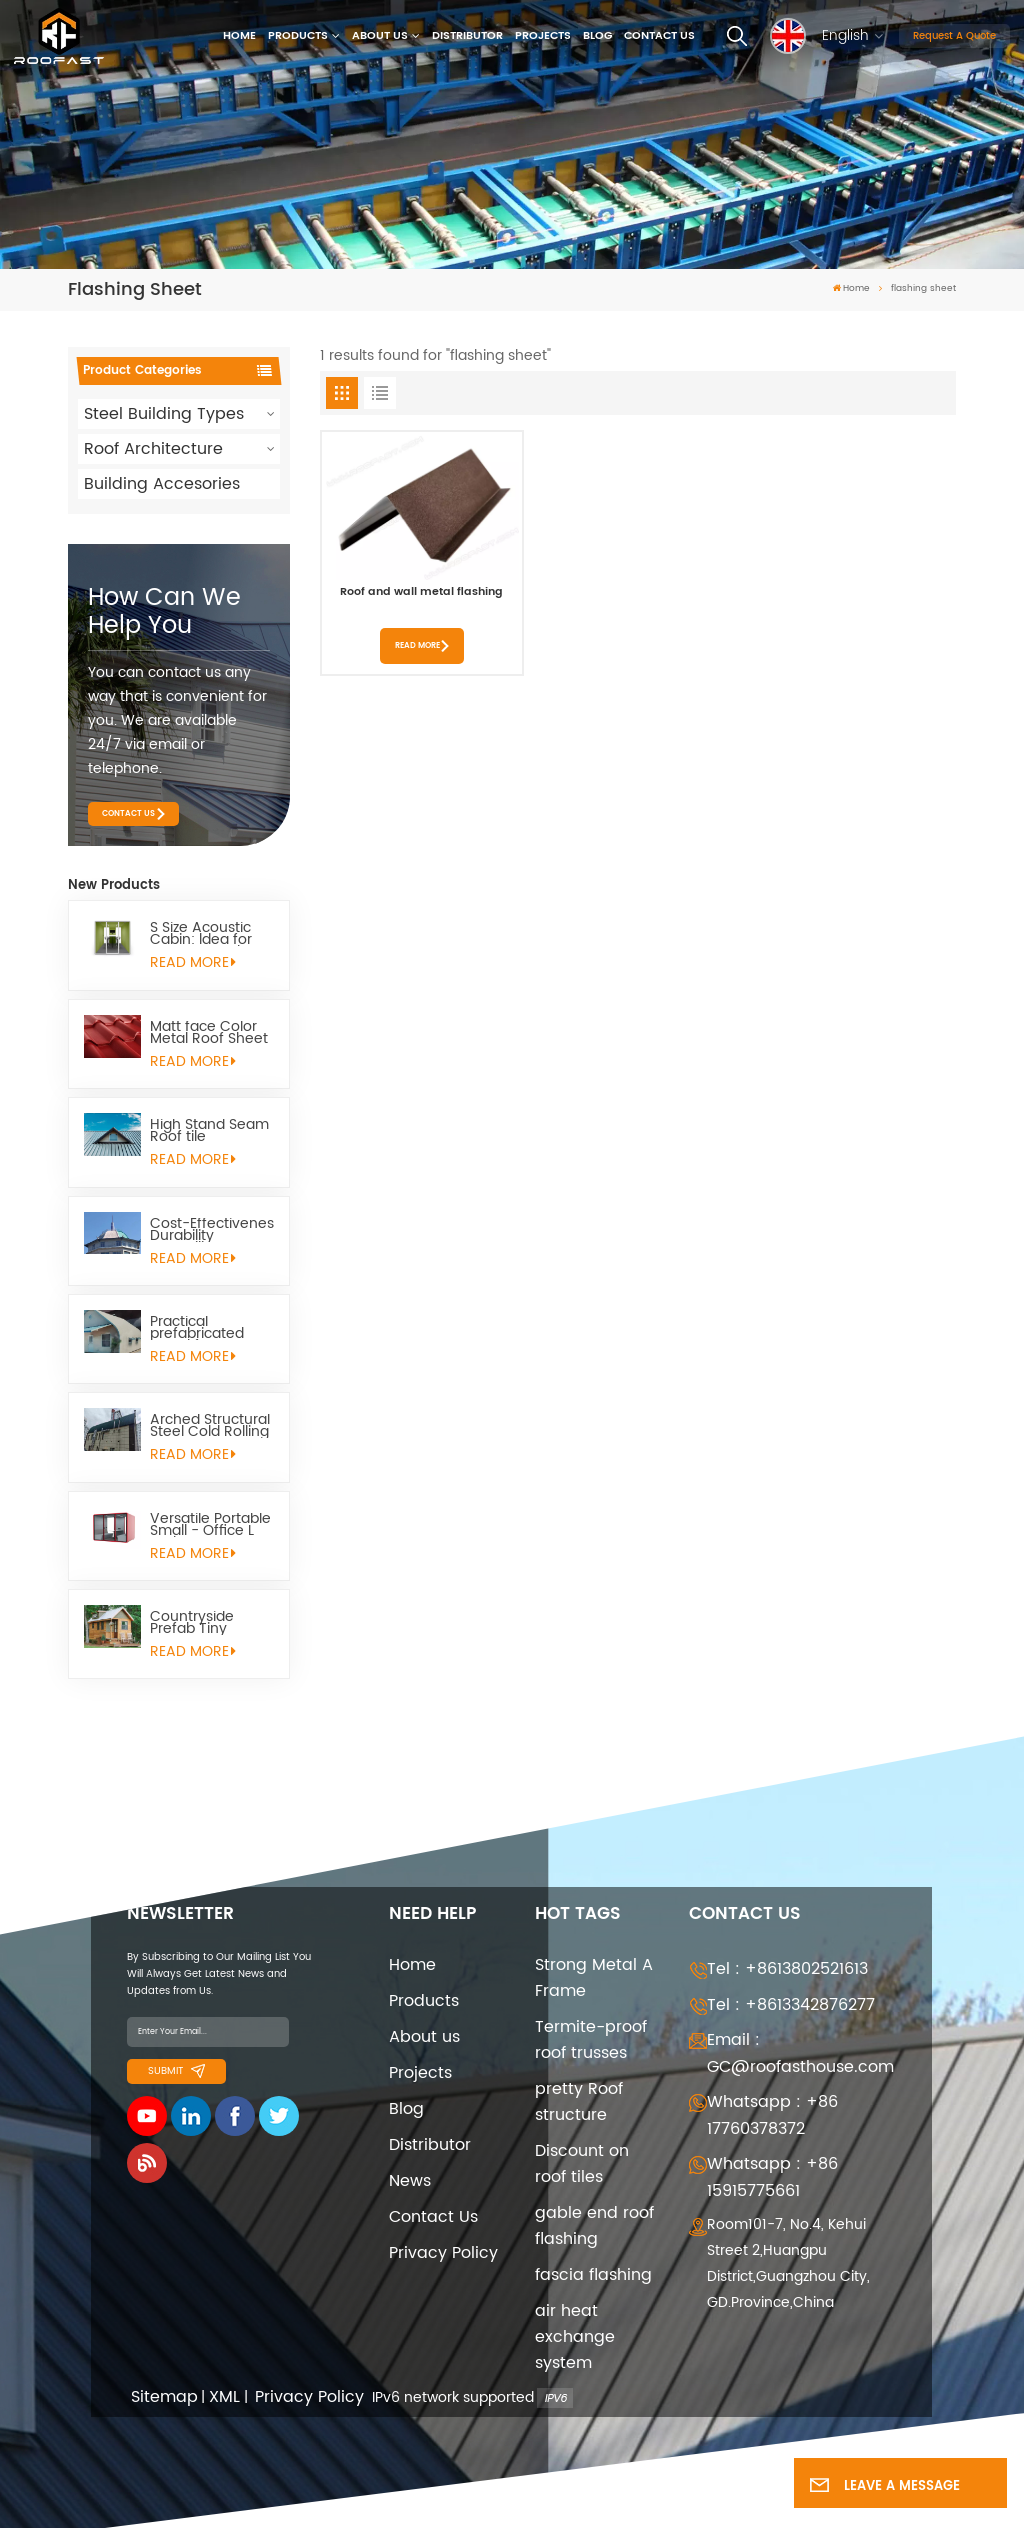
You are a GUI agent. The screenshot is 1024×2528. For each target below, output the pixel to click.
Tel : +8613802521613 (787, 1969)
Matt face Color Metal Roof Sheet (209, 1033)
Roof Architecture (153, 449)
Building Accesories (162, 484)
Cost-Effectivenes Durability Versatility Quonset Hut (212, 1230)
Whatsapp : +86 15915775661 (772, 2177)
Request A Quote (954, 36)
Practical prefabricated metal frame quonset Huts (197, 1328)
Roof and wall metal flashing (421, 593)
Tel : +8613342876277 (791, 2005)
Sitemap (164, 2397)
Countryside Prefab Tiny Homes (192, 1623)
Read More (417, 645)
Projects (543, 36)
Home (239, 36)
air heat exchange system (575, 2337)
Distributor (467, 36)
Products (298, 36)
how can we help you (164, 612)
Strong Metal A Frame (594, 1978)
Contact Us (659, 36)
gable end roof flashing (594, 2226)
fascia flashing (593, 2275)
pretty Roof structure (579, 2102)
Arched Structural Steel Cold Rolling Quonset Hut (210, 1426)
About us (380, 36)
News (410, 2181)
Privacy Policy (443, 2253)
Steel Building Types (164, 414)
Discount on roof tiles (582, 2164)
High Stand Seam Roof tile (209, 1131)
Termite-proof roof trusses (591, 2040)
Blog (597, 36)
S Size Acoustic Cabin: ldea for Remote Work (201, 934)
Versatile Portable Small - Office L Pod (210, 1525)
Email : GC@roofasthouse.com (800, 2053)
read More (193, 963)
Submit (176, 2071)
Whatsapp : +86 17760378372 (772, 2115)
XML (224, 2397)
